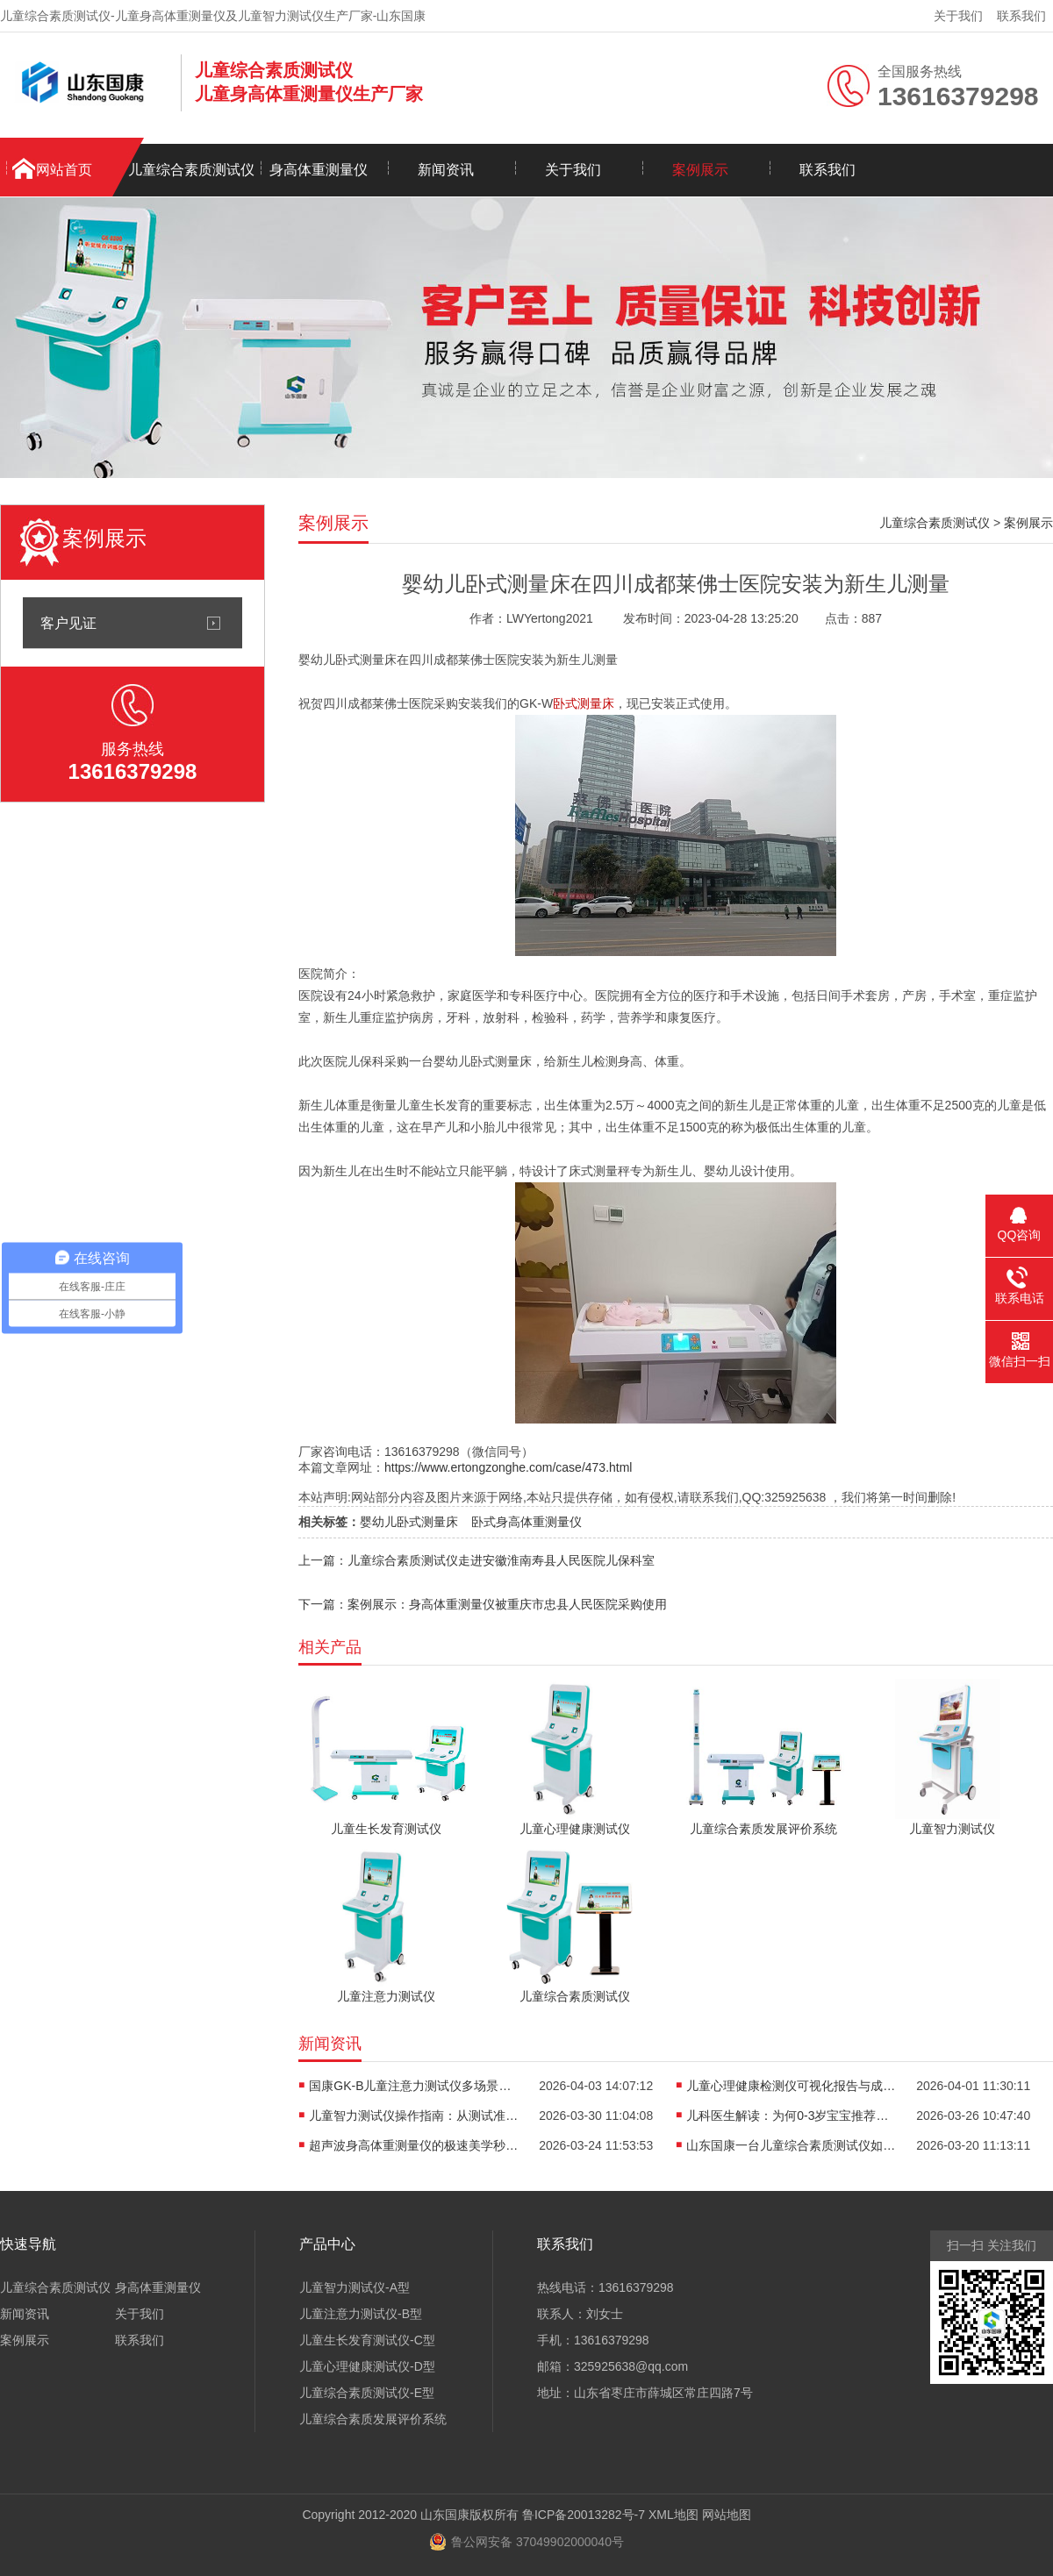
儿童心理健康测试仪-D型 (367, 2366)
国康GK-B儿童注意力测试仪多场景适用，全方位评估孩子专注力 (414, 2086)
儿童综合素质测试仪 (191, 169)
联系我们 (1021, 16)
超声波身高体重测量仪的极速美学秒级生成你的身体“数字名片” (414, 2145)
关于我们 (958, 16)
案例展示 (700, 169)
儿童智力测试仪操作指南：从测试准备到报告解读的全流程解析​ (414, 2116)
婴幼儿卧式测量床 (409, 1522)
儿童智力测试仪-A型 (354, 2287)
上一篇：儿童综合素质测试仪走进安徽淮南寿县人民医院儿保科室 (476, 1560)
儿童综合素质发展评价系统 (373, 2419)
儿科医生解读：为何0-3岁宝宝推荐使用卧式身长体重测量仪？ (791, 2116)
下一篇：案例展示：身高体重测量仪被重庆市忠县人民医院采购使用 (482, 1604)
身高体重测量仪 (318, 169)
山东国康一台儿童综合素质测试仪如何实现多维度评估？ (791, 2145)
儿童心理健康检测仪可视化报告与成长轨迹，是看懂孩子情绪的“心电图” (791, 2086)
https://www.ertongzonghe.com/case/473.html (508, 1467)
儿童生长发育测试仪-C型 (367, 2340)
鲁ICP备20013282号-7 (583, 2515)
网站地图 (726, 2515)
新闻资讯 (446, 169)
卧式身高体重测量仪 (526, 1522)
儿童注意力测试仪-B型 (360, 2314)
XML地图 (673, 2515)
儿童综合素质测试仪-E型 (366, 2393)
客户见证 (68, 623)
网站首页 (64, 169)
